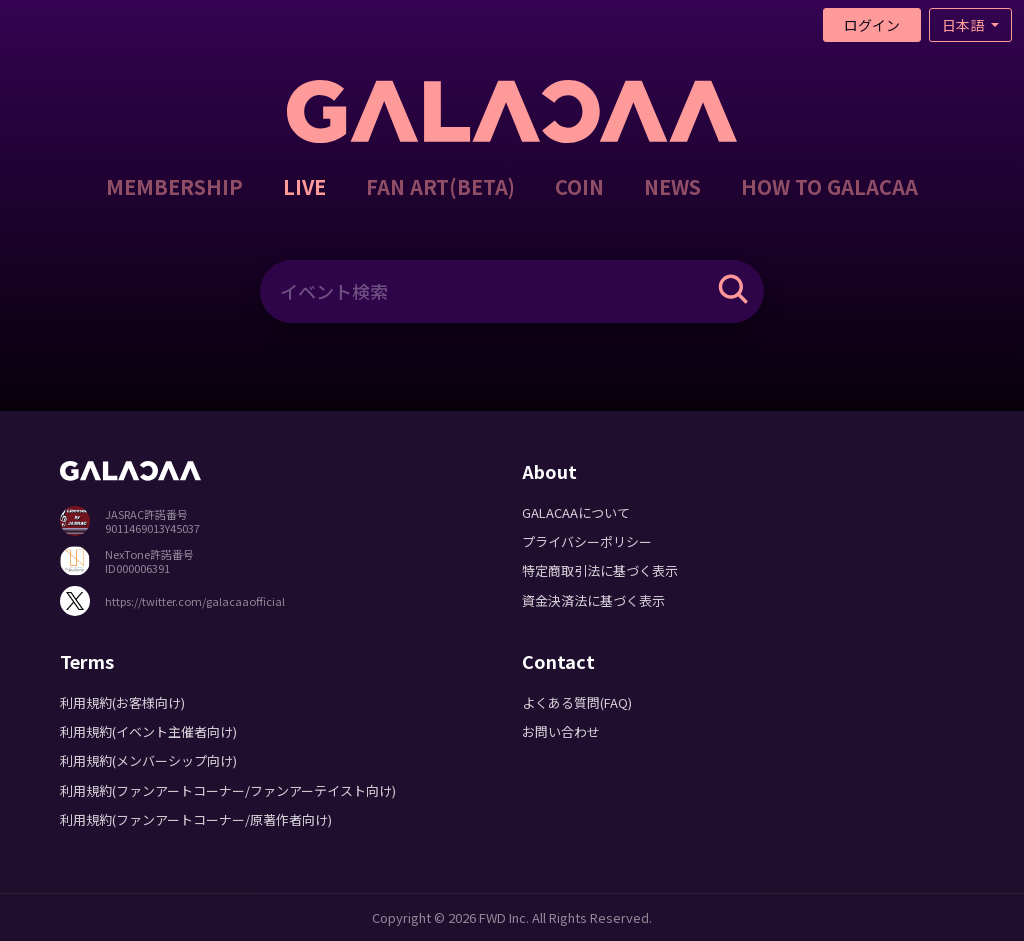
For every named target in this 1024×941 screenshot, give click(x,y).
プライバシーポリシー (587, 541)
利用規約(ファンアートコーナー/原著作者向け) (196, 819)
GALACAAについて (576, 512)
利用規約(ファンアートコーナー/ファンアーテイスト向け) (228, 790)
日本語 (964, 25)
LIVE (304, 186)
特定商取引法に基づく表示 (600, 570)
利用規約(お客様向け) (122, 702)
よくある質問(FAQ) (577, 702)
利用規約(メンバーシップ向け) (148, 760)
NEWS (672, 186)
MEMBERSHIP (174, 186)
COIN (579, 186)
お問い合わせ (561, 731)
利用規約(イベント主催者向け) (148, 731)
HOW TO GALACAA (829, 186)
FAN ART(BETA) (440, 186)
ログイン (872, 25)
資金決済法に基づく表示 (593, 600)
